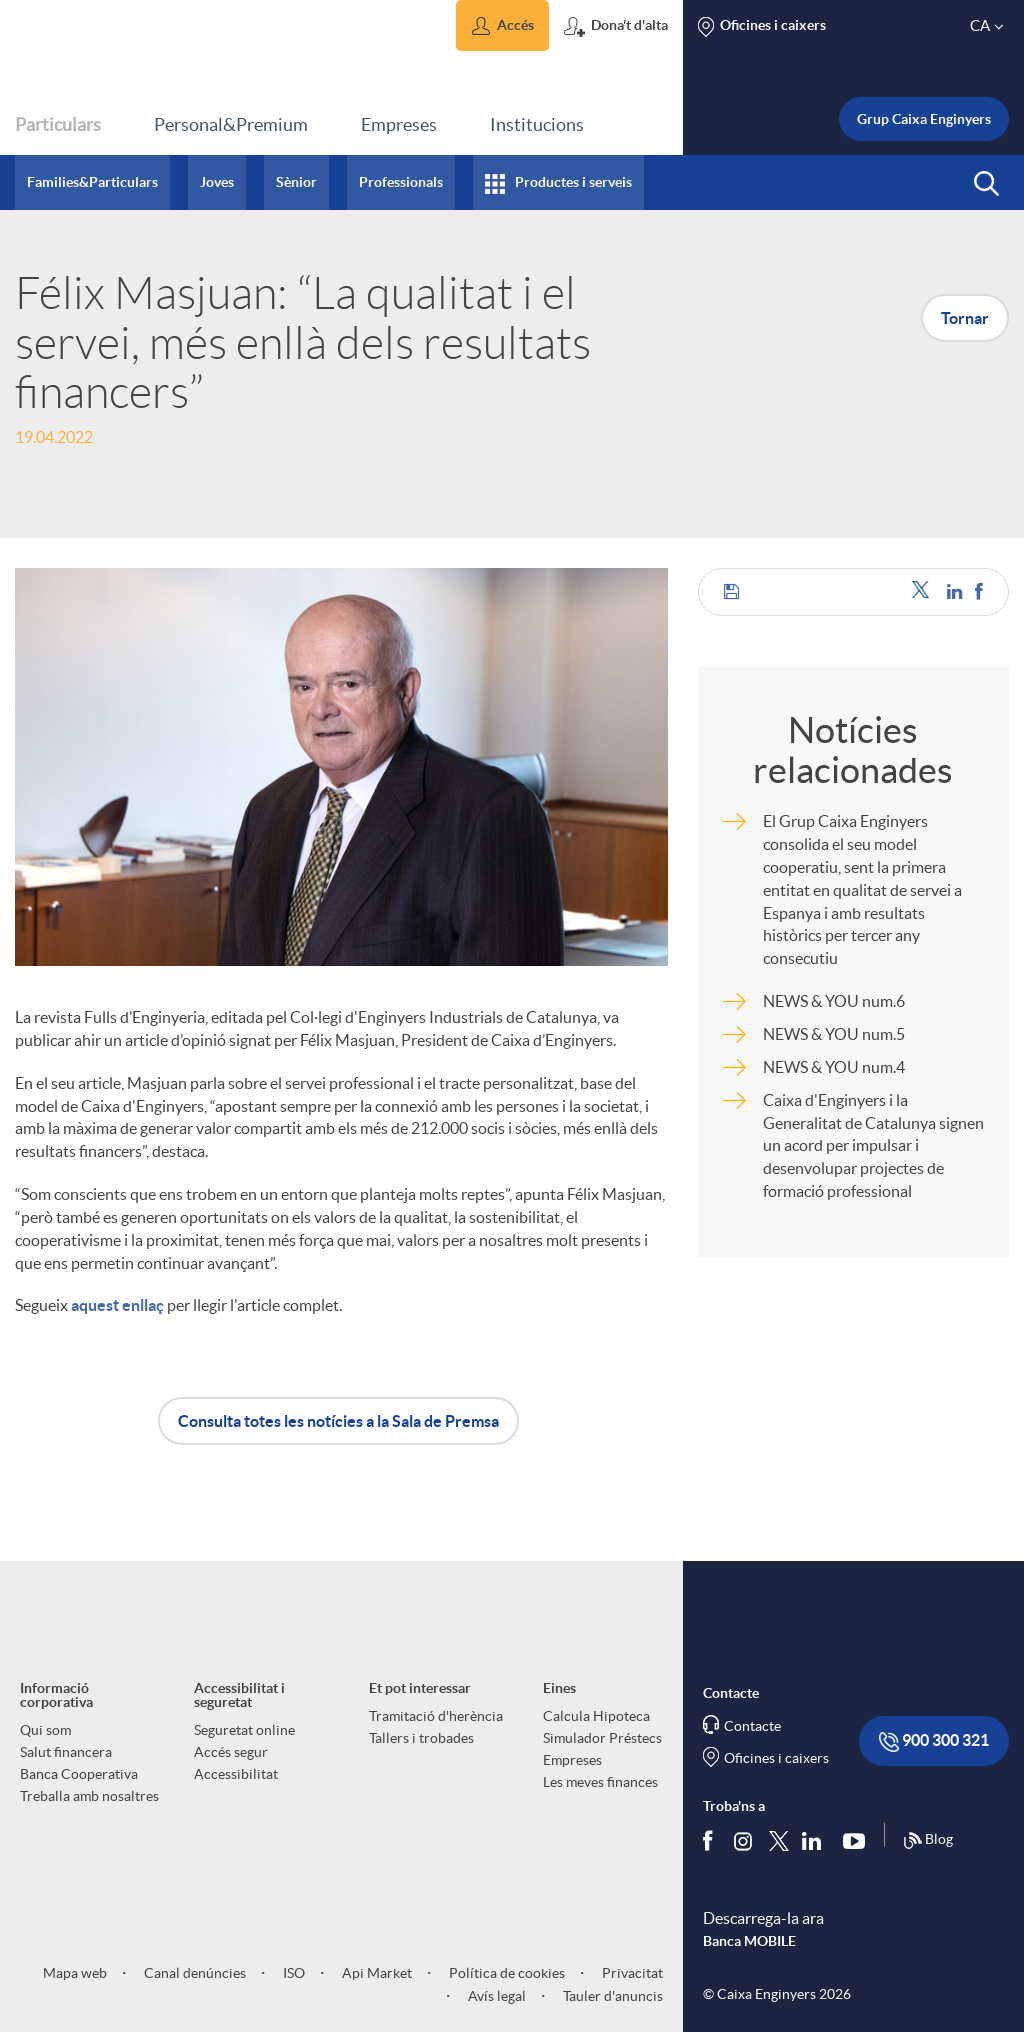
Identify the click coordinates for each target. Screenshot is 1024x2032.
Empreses (572, 1760)
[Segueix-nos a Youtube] (858, 1840)
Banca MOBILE (749, 1941)
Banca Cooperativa (79, 1774)
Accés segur (231, 1752)
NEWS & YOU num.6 (834, 1001)
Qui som (45, 1730)
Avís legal (495, 1996)
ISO (292, 1973)
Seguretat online (244, 1730)
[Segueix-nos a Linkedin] (816, 1840)
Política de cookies (505, 1973)
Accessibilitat (236, 1774)
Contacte (752, 1726)
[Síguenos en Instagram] (744, 1839)
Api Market (375, 1973)
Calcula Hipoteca (596, 1716)
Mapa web (75, 1973)
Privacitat (631, 1973)
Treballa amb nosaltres (89, 1796)
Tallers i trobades (421, 1738)
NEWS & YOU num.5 (834, 1034)
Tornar (965, 318)
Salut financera (66, 1752)
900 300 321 (934, 1741)
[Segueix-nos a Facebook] (712, 1840)
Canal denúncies (193, 1973)
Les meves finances (600, 1782)
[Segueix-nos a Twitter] (779, 1839)
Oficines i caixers (776, 1758)
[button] (502, 25)
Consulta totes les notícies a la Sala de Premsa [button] (338, 1421)
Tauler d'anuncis (611, 1996)
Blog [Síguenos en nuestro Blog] (928, 1841)
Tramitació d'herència (436, 1716)
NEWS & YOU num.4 (834, 1067)
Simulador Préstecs (602, 1738)
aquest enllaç (117, 1305)
